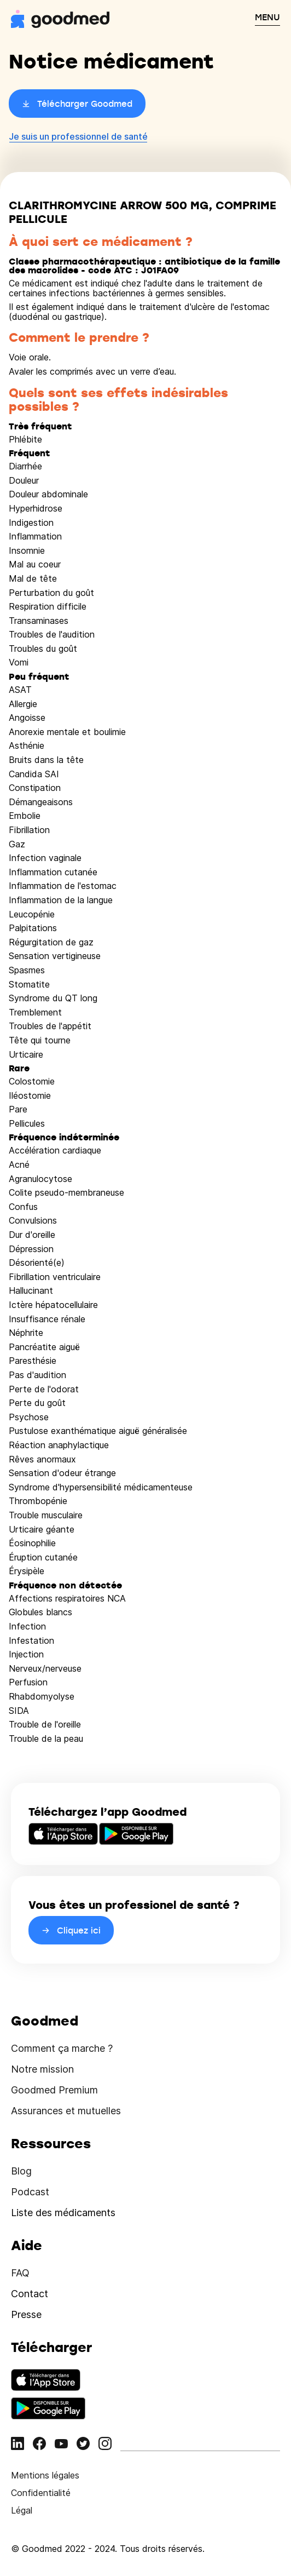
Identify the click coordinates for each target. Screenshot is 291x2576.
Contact (29, 2293)
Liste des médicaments (63, 2212)
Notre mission (42, 2069)
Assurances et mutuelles (66, 2110)
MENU (267, 17)
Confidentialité (41, 2492)
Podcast (30, 2192)
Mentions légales (45, 2475)
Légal (21, 2510)
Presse (26, 2314)
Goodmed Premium (54, 2090)
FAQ (20, 2273)
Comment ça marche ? (62, 2048)
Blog (21, 2171)
